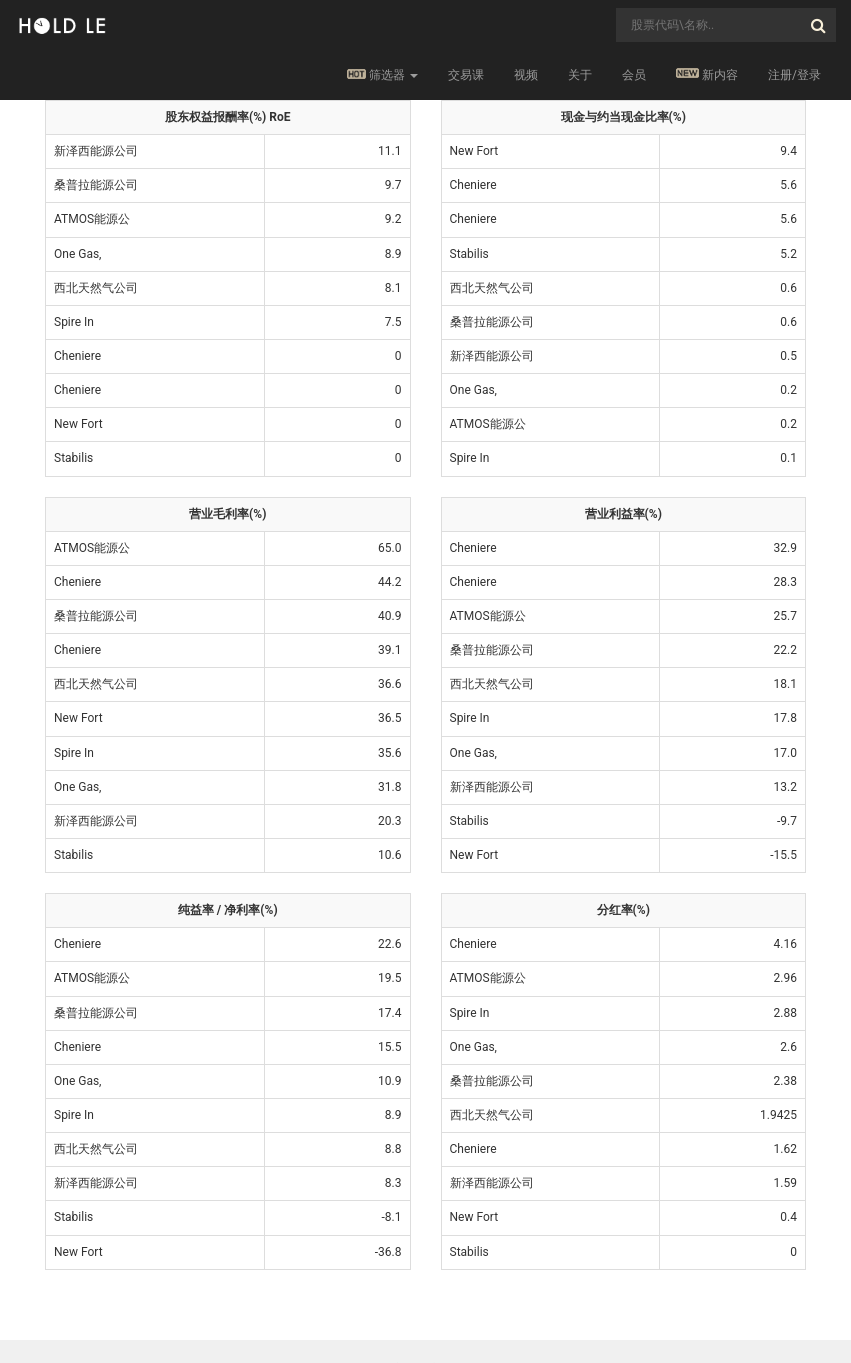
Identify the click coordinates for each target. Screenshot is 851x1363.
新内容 (707, 74)
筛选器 (382, 75)
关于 (580, 75)
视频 (526, 75)
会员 (634, 75)
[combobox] (726, 25)
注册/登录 (794, 75)
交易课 (466, 75)
